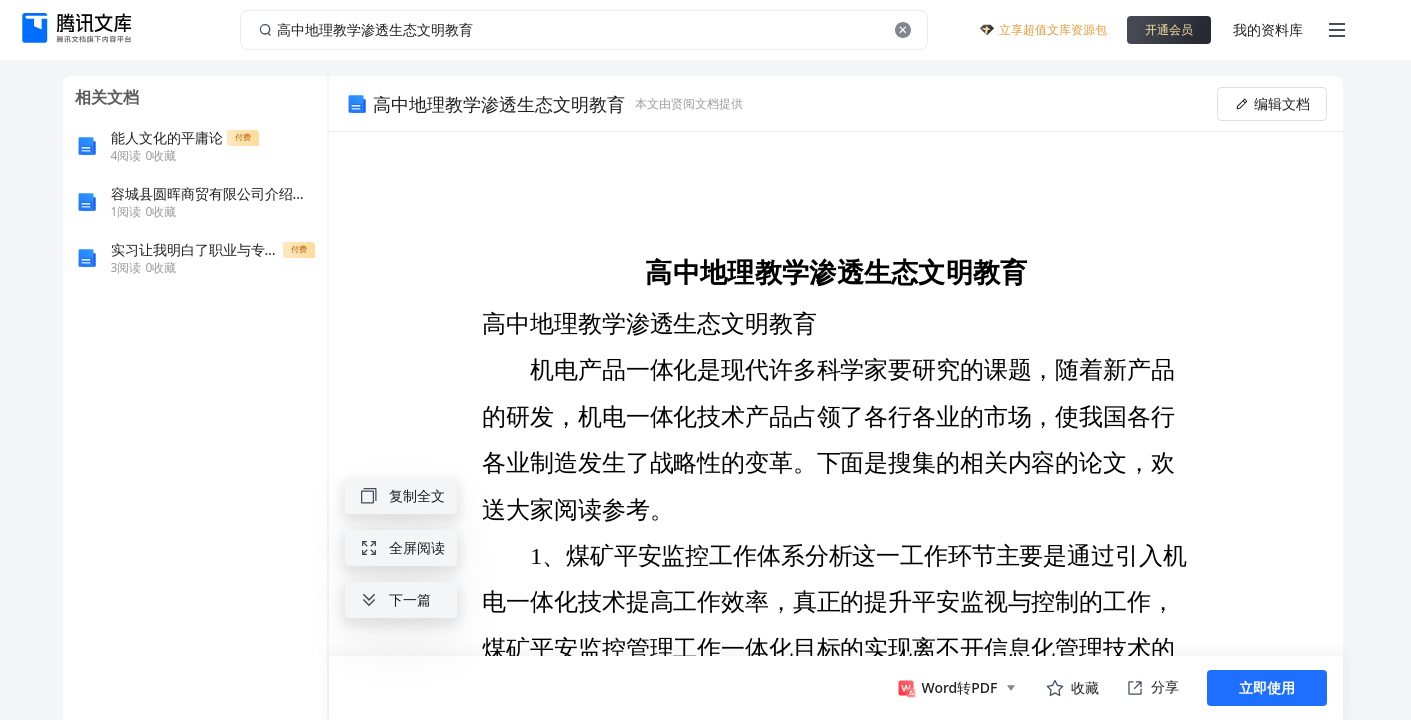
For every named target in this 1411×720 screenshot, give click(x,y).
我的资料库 (1268, 29)
